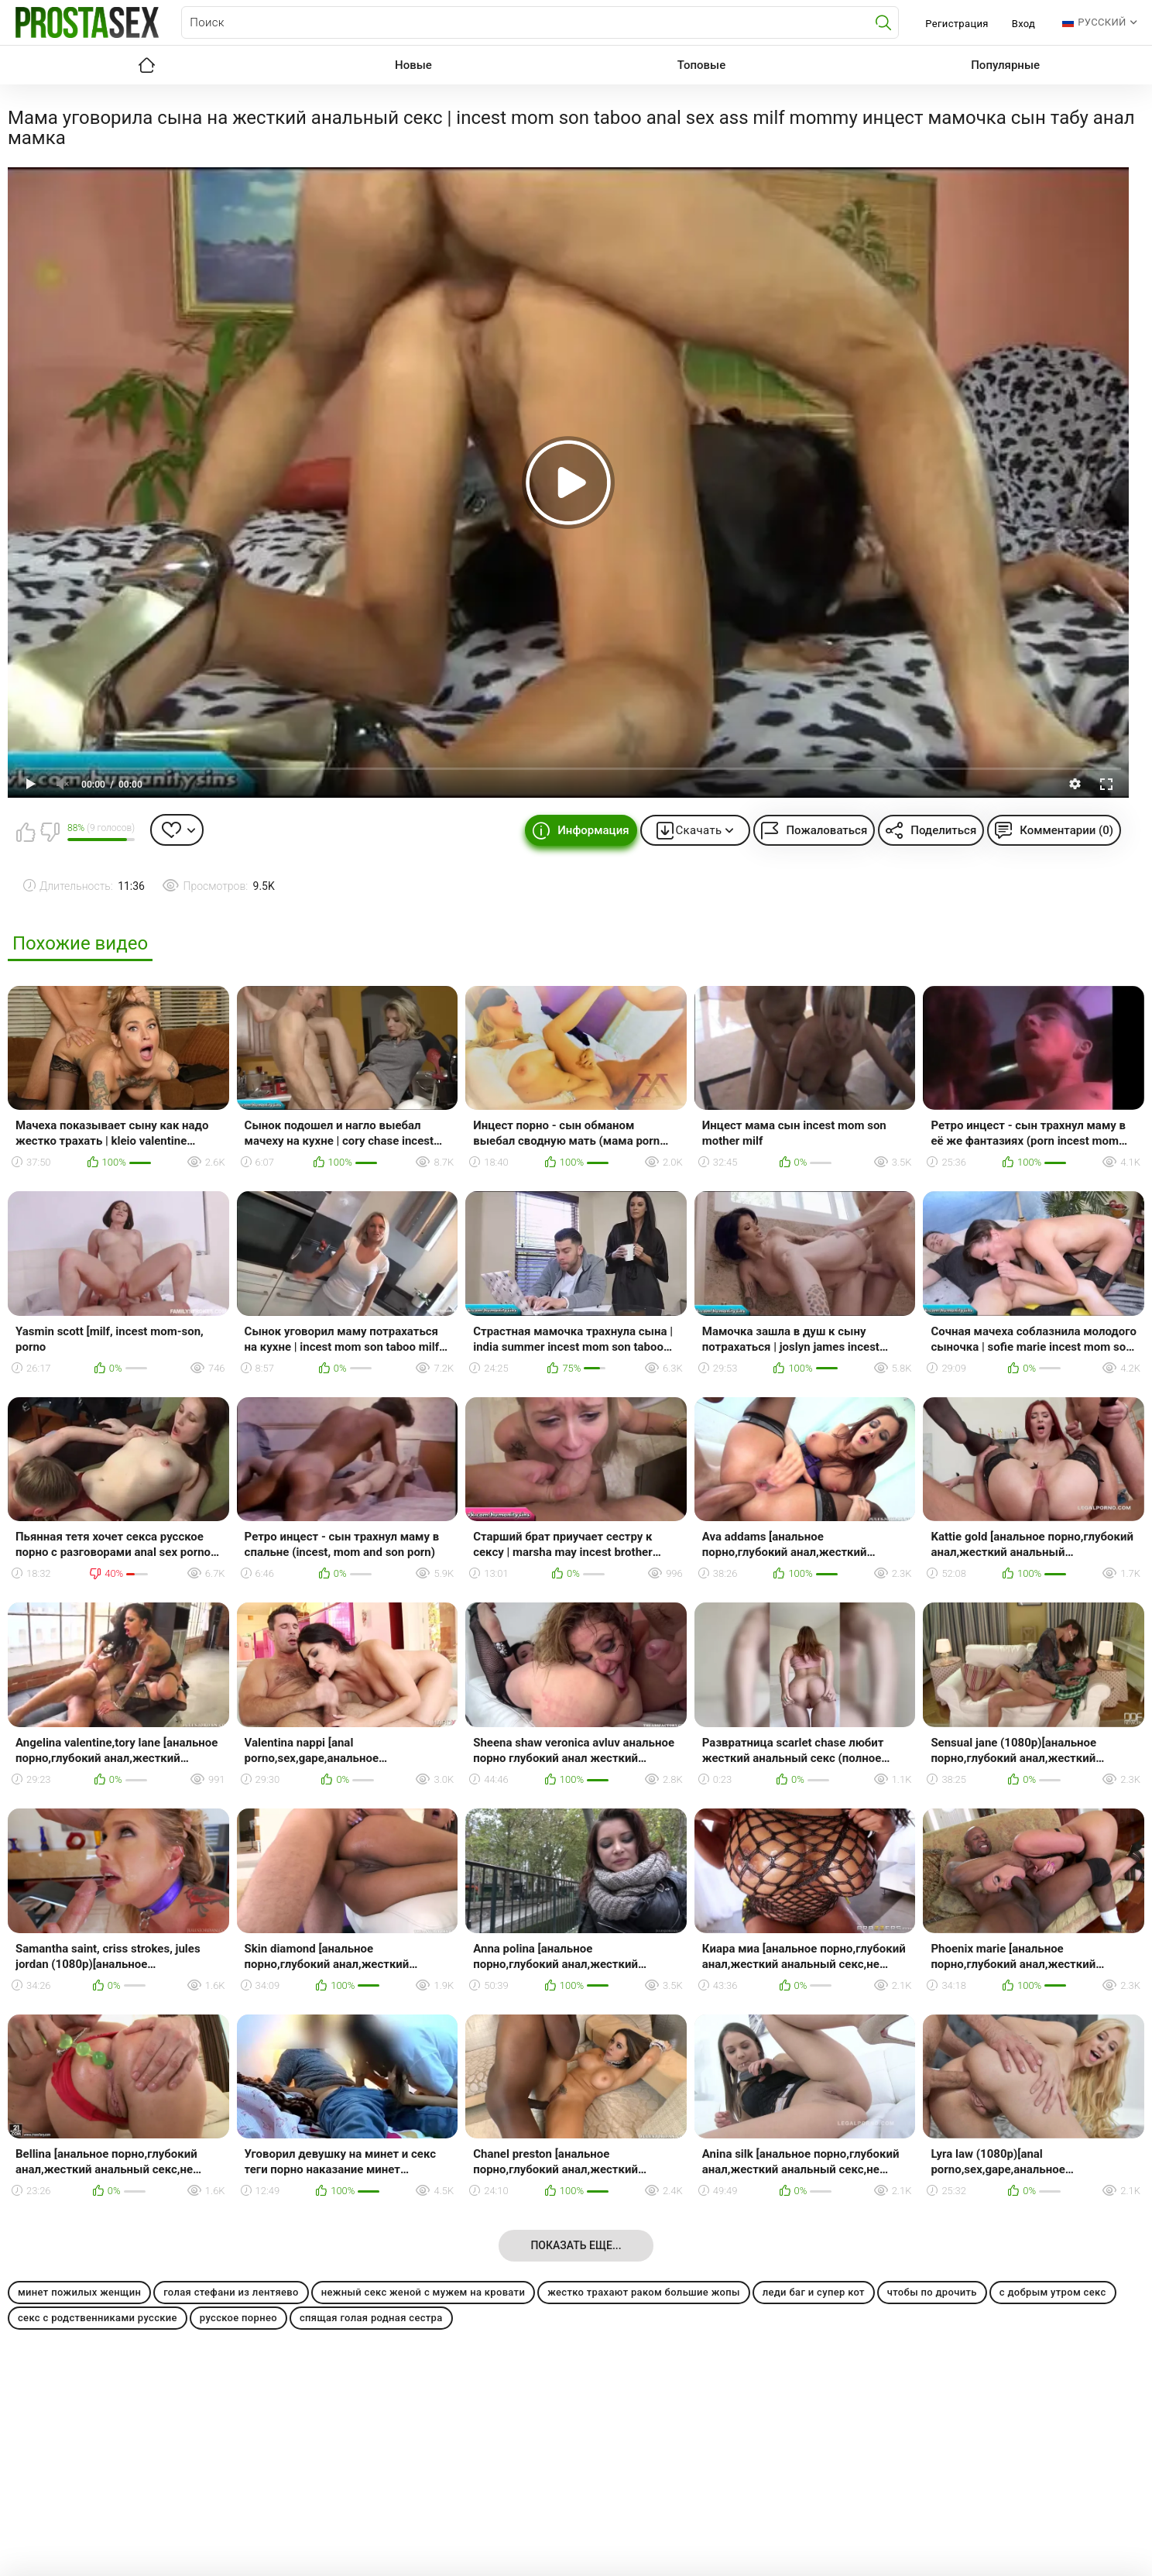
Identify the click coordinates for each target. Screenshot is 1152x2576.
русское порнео (238, 2318)
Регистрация (956, 23)
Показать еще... (575, 2245)
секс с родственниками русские (97, 2318)
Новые (413, 65)
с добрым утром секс (1052, 2292)
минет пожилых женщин (79, 2292)
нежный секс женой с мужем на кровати (423, 2292)
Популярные (1005, 65)
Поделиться (943, 830)
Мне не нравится (49, 832)
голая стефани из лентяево (231, 2292)
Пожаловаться (826, 830)
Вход (1024, 23)
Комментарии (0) (1066, 830)
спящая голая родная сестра (371, 2318)
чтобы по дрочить (932, 2292)
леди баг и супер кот (814, 2292)
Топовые (701, 65)
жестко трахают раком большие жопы (643, 2292)
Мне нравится (25, 832)
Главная (146, 65)
